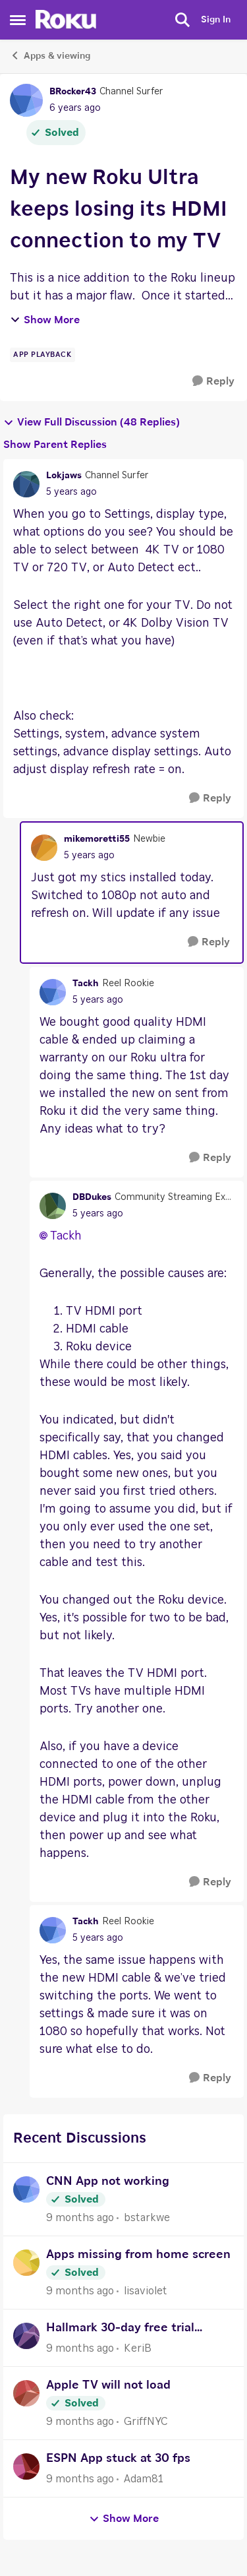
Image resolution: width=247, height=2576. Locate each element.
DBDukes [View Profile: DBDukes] (91, 1197)
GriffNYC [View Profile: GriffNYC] (146, 2421)
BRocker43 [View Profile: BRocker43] (72, 91)
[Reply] (213, 381)
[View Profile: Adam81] (26, 2466)
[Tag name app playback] (42, 355)
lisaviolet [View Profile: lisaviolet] (145, 2291)
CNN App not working (107, 2181)
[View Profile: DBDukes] (53, 1206)
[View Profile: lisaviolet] (26, 2262)
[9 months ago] (80, 2218)
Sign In (216, 19)
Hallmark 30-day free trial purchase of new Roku (120, 2329)
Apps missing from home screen (138, 2255)
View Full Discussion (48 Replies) (91, 422)
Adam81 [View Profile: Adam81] (143, 2479)
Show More (45, 320)
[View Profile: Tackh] (53, 992)
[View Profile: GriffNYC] (26, 2393)
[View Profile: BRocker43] (26, 100)
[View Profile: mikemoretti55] (44, 847)
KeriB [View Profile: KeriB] (137, 2348)
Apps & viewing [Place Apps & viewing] (50, 55)
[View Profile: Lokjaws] (26, 484)
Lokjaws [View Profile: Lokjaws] (64, 475)
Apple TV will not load (108, 2385)
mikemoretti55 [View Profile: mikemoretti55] (97, 839)
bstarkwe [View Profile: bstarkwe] (147, 2218)
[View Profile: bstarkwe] (26, 2189)
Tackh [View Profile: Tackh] (85, 983)
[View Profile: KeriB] (26, 2336)
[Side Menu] (17, 20)
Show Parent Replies (55, 444)
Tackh (66, 1236)
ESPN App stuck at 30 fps (118, 2459)
